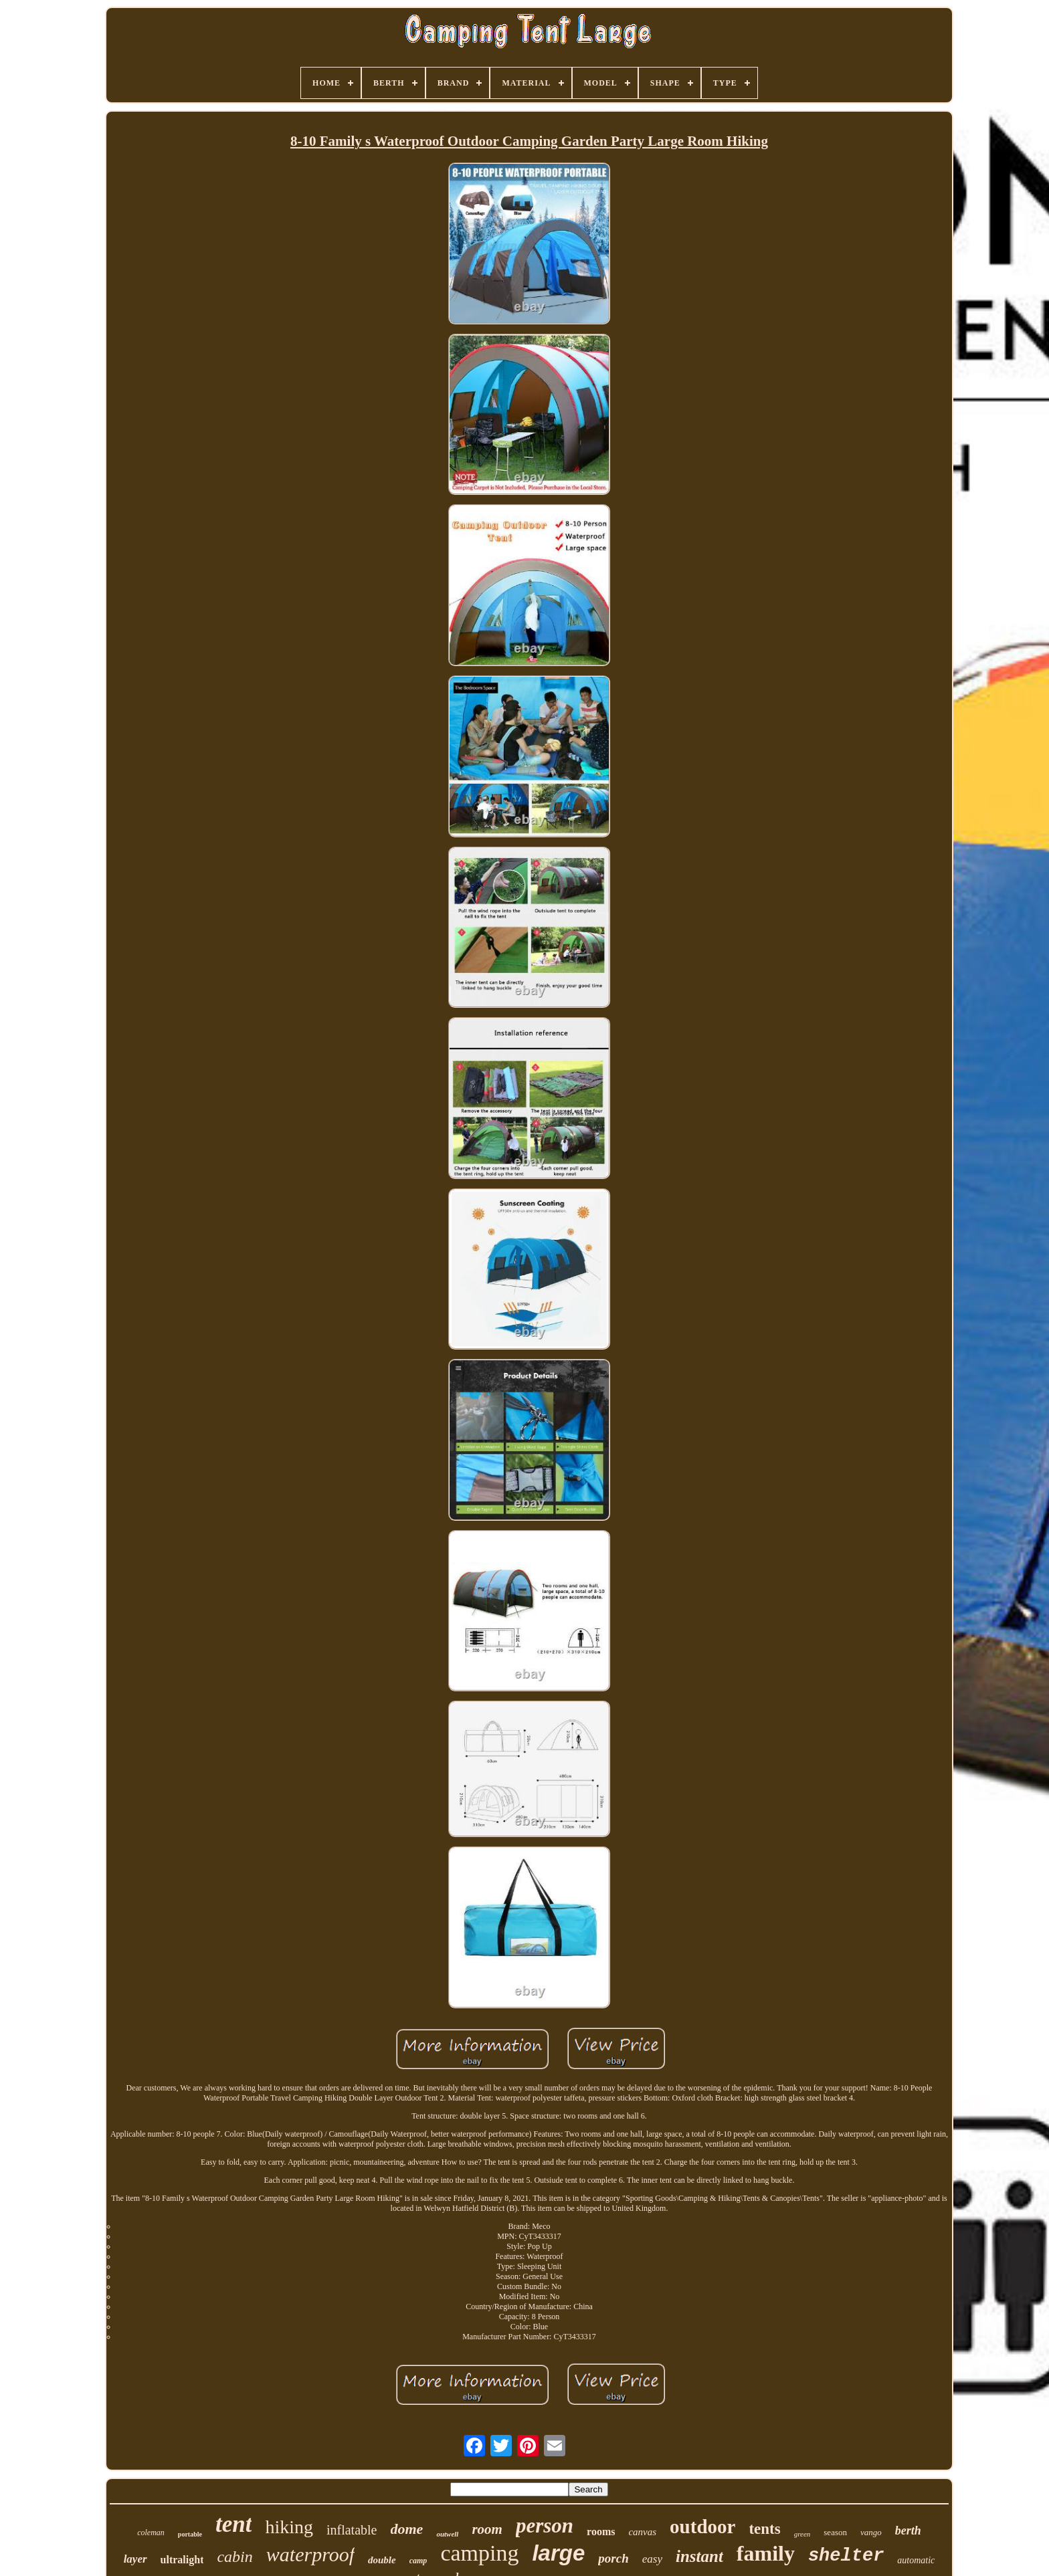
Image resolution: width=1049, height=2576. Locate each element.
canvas (642, 2532)
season (835, 2532)
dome (407, 2528)
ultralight (182, 2559)
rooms (601, 2531)
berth (908, 2530)
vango (871, 2532)
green (802, 2534)
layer (135, 2559)
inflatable (351, 2530)
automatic (916, 2560)
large (558, 2553)
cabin (234, 2556)
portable (190, 2534)
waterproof (310, 2554)
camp (418, 2560)
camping (479, 2553)
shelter (846, 2556)
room (487, 2529)
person (544, 2525)
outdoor (702, 2526)
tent (233, 2524)
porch (613, 2558)
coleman (151, 2532)
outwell (447, 2534)
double (382, 2560)
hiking (289, 2526)
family (766, 2553)
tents (764, 2528)
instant (699, 2556)
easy (652, 2559)
